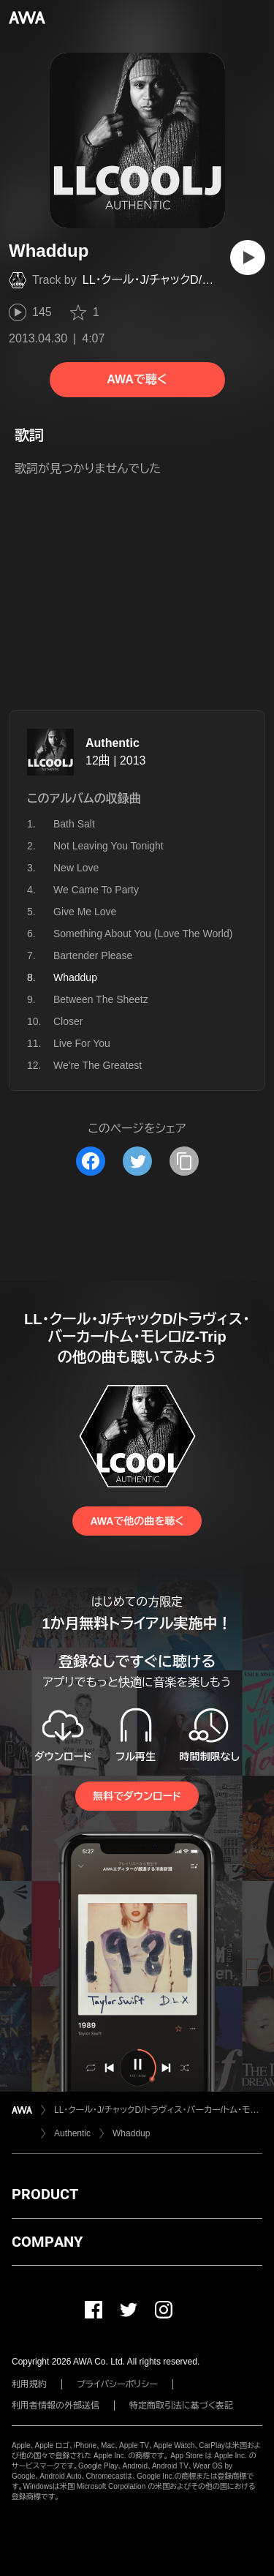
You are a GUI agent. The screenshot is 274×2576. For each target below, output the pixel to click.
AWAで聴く (137, 379)
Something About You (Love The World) (142, 933)
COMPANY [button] (47, 2241)
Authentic (112, 743)
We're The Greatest (97, 1065)
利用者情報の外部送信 (55, 2405)
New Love (76, 868)
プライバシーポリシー (117, 2384)
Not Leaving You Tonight (108, 846)
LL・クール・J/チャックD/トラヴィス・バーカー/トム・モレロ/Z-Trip (158, 2110)
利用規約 (29, 2384)
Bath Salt (74, 824)
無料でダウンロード (136, 1796)
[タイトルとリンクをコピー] (184, 1161)
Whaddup (131, 2133)
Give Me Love (84, 911)
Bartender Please (92, 955)
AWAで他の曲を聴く (136, 1521)
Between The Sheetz (100, 999)
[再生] (247, 257)
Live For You (81, 1043)
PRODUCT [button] (45, 2194)
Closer (68, 1021)
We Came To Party (96, 889)
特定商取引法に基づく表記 (181, 2405)
